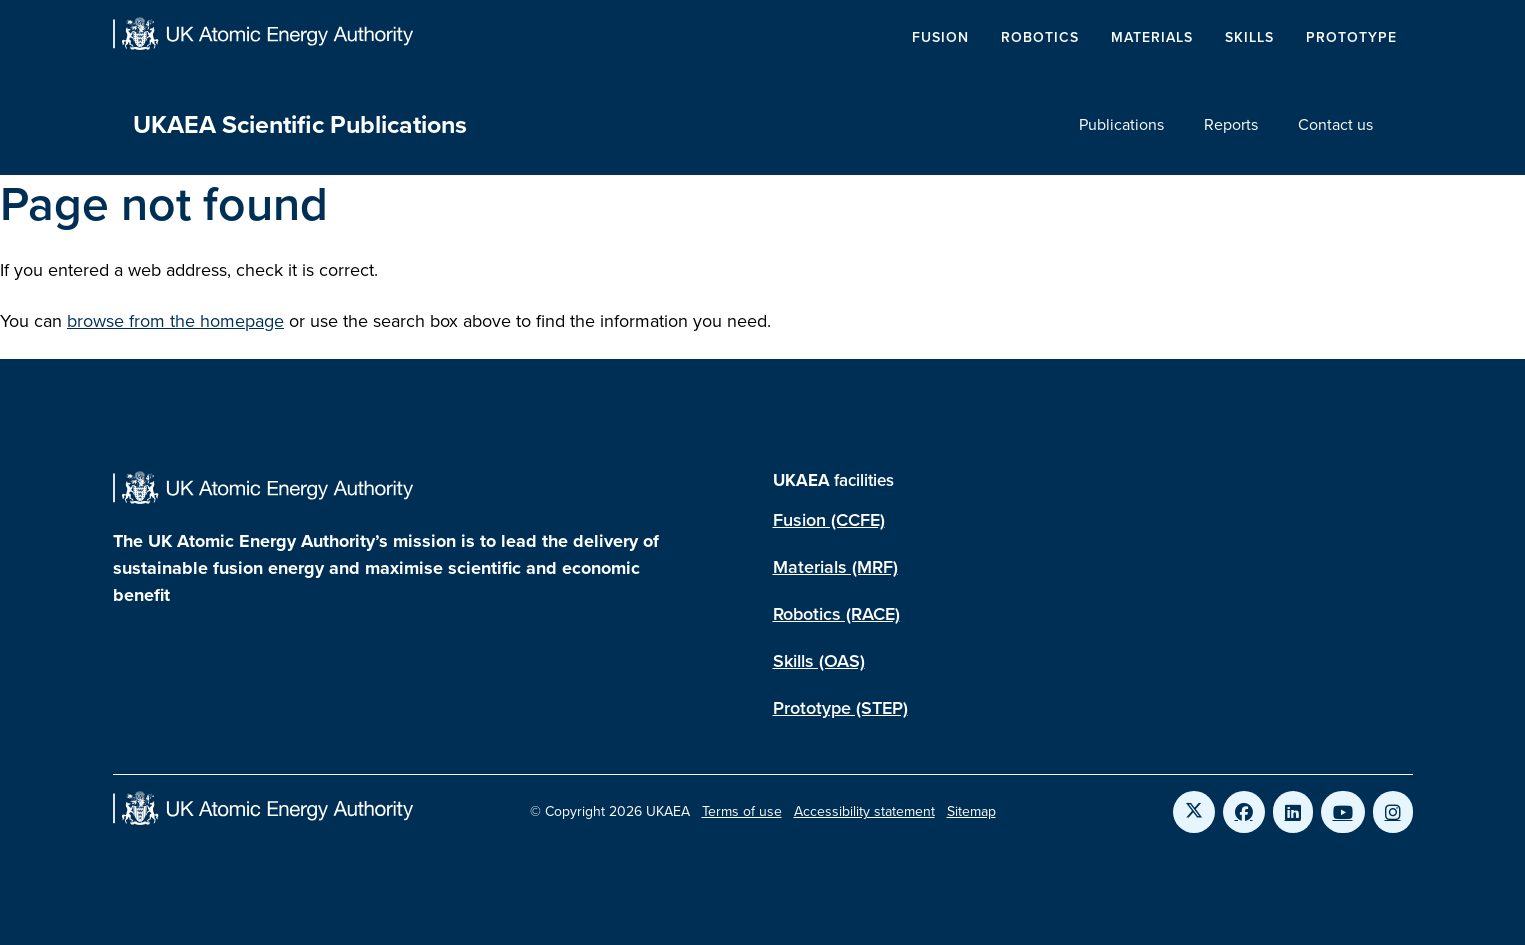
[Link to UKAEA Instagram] (1393, 812)
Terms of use (742, 811)
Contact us (1335, 124)
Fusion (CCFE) (829, 520)
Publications (1121, 124)
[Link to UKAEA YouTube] (1343, 812)
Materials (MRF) (835, 567)
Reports (1231, 124)
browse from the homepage (175, 321)
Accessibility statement (864, 811)
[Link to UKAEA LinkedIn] (1293, 812)
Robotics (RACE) (836, 614)
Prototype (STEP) (840, 708)
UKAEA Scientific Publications (300, 124)
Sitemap (971, 811)
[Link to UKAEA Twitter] (1194, 812)
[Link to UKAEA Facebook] (1244, 812)
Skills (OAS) (819, 661)
